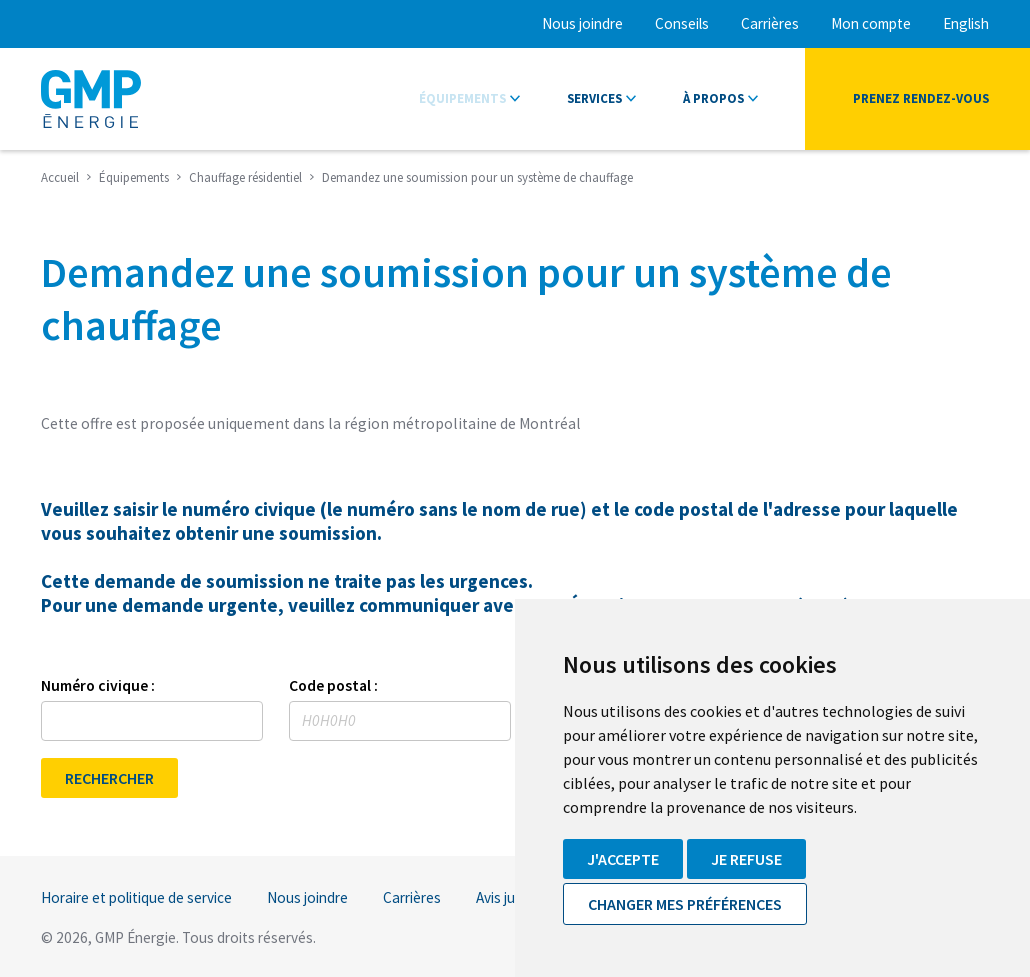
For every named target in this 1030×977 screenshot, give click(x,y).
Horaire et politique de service (136, 897)
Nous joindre (582, 23)
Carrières (770, 23)
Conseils (682, 23)
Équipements (462, 98)
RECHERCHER (109, 778)
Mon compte (871, 23)
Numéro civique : (98, 685)
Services (594, 98)
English (966, 23)
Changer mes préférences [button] (685, 904)
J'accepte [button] (623, 859)
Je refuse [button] (746, 859)
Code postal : (333, 685)
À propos (713, 98)
